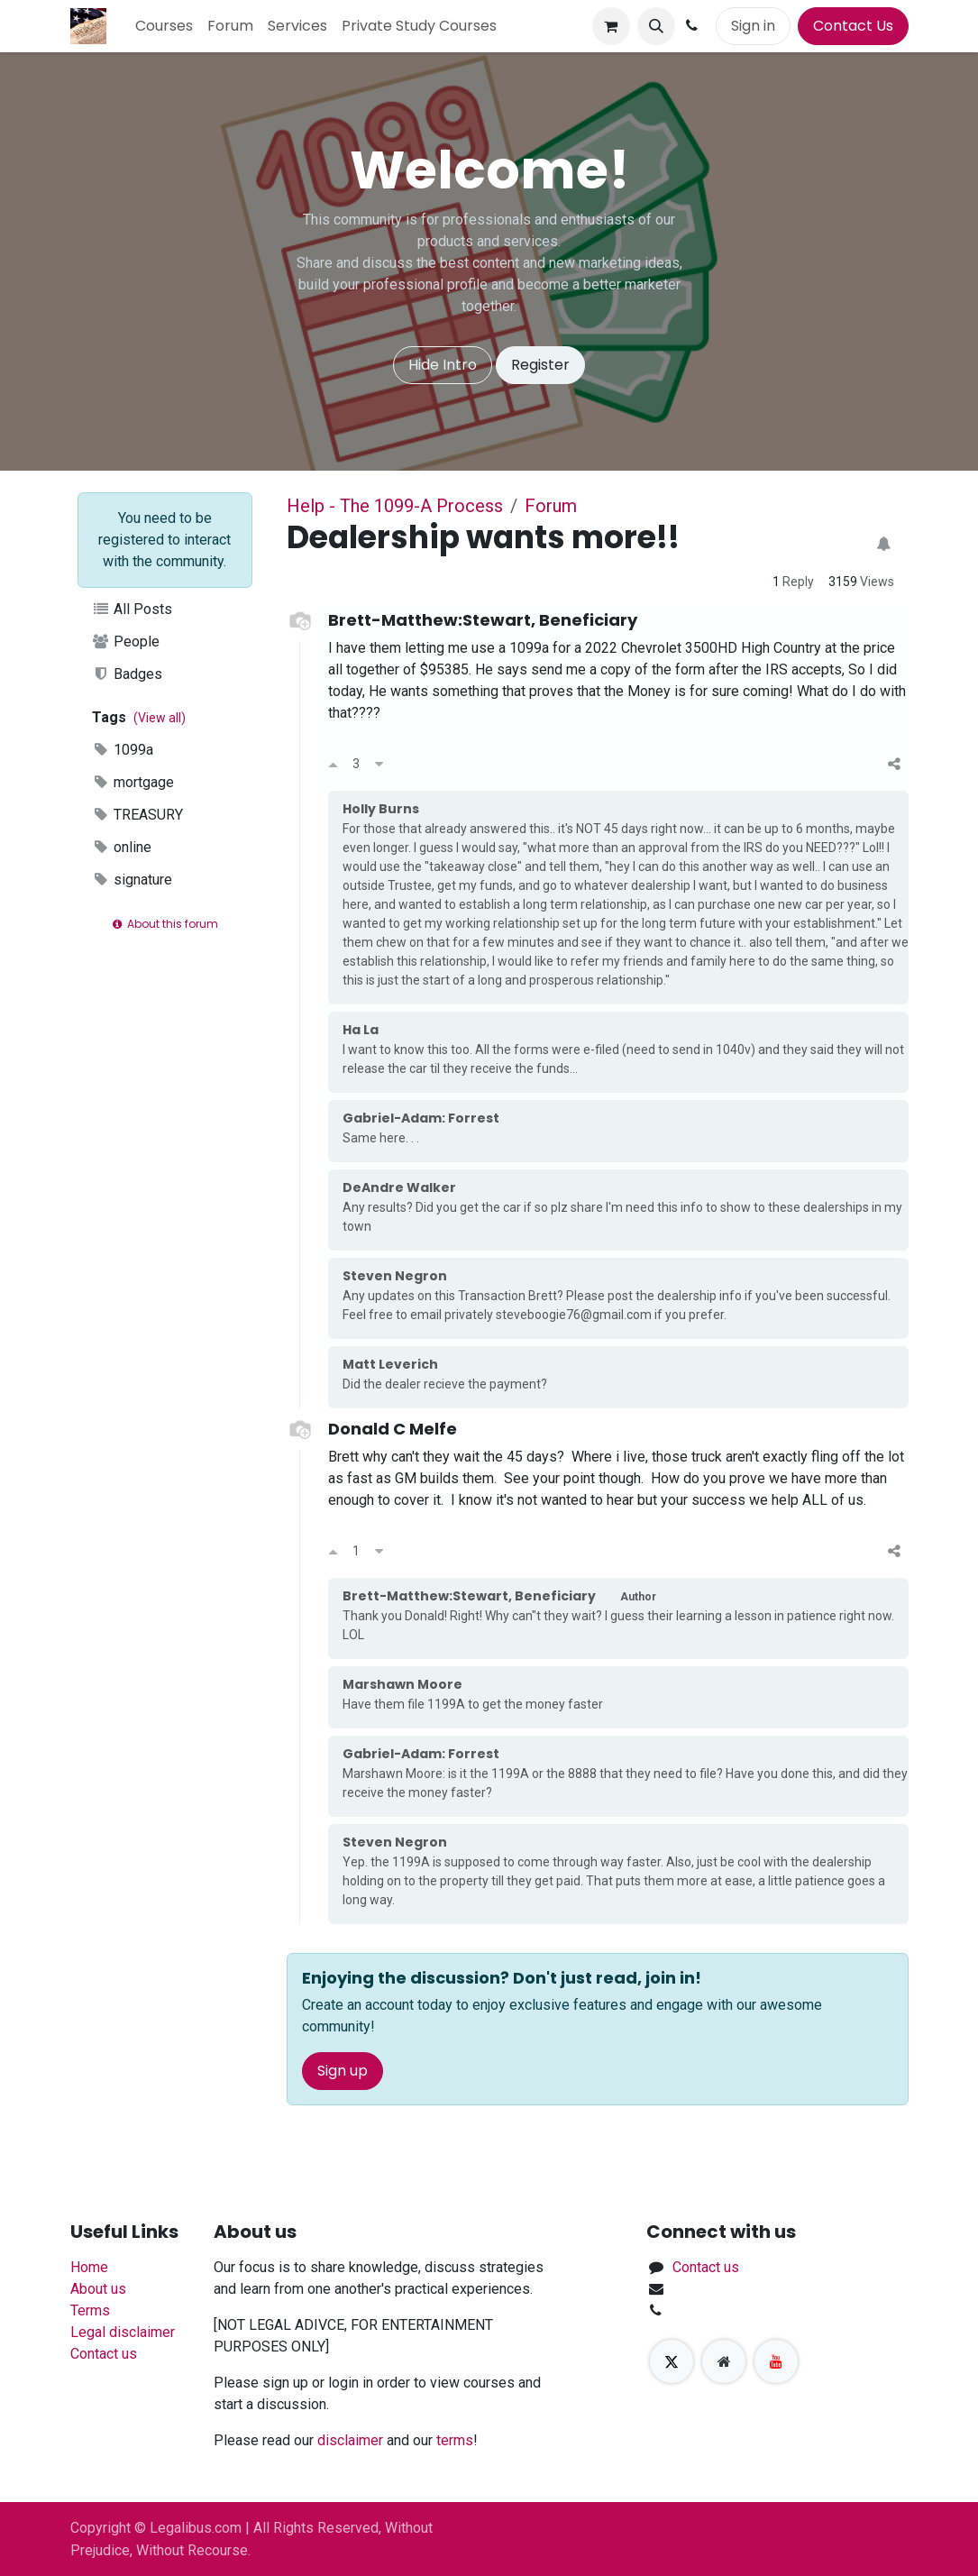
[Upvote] (333, 764)
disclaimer (350, 2440)
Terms (90, 2310)
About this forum (164, 923)
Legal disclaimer (122, 2332)
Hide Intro (442, 364)
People (126, 641)
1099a (123, 749)
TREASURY (138, 814)
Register (540, 364)
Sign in (753, 25)
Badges (127, 674)
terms (454, 2440)
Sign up (342, 2070)
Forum (551, 506)
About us (98, 2288)
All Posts (132, 609)
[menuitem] (164, 26)
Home (89, 2267)
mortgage (133, 782)
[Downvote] (379, 764)
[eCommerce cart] (611, 26)
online (122, 847)
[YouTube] (776, 2361)
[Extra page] (723, 2361)
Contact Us (853, 25)
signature (132, 879)
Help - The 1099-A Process (395, 506)
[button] (656, 26)
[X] (671, 2361)
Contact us (103, 2353)
